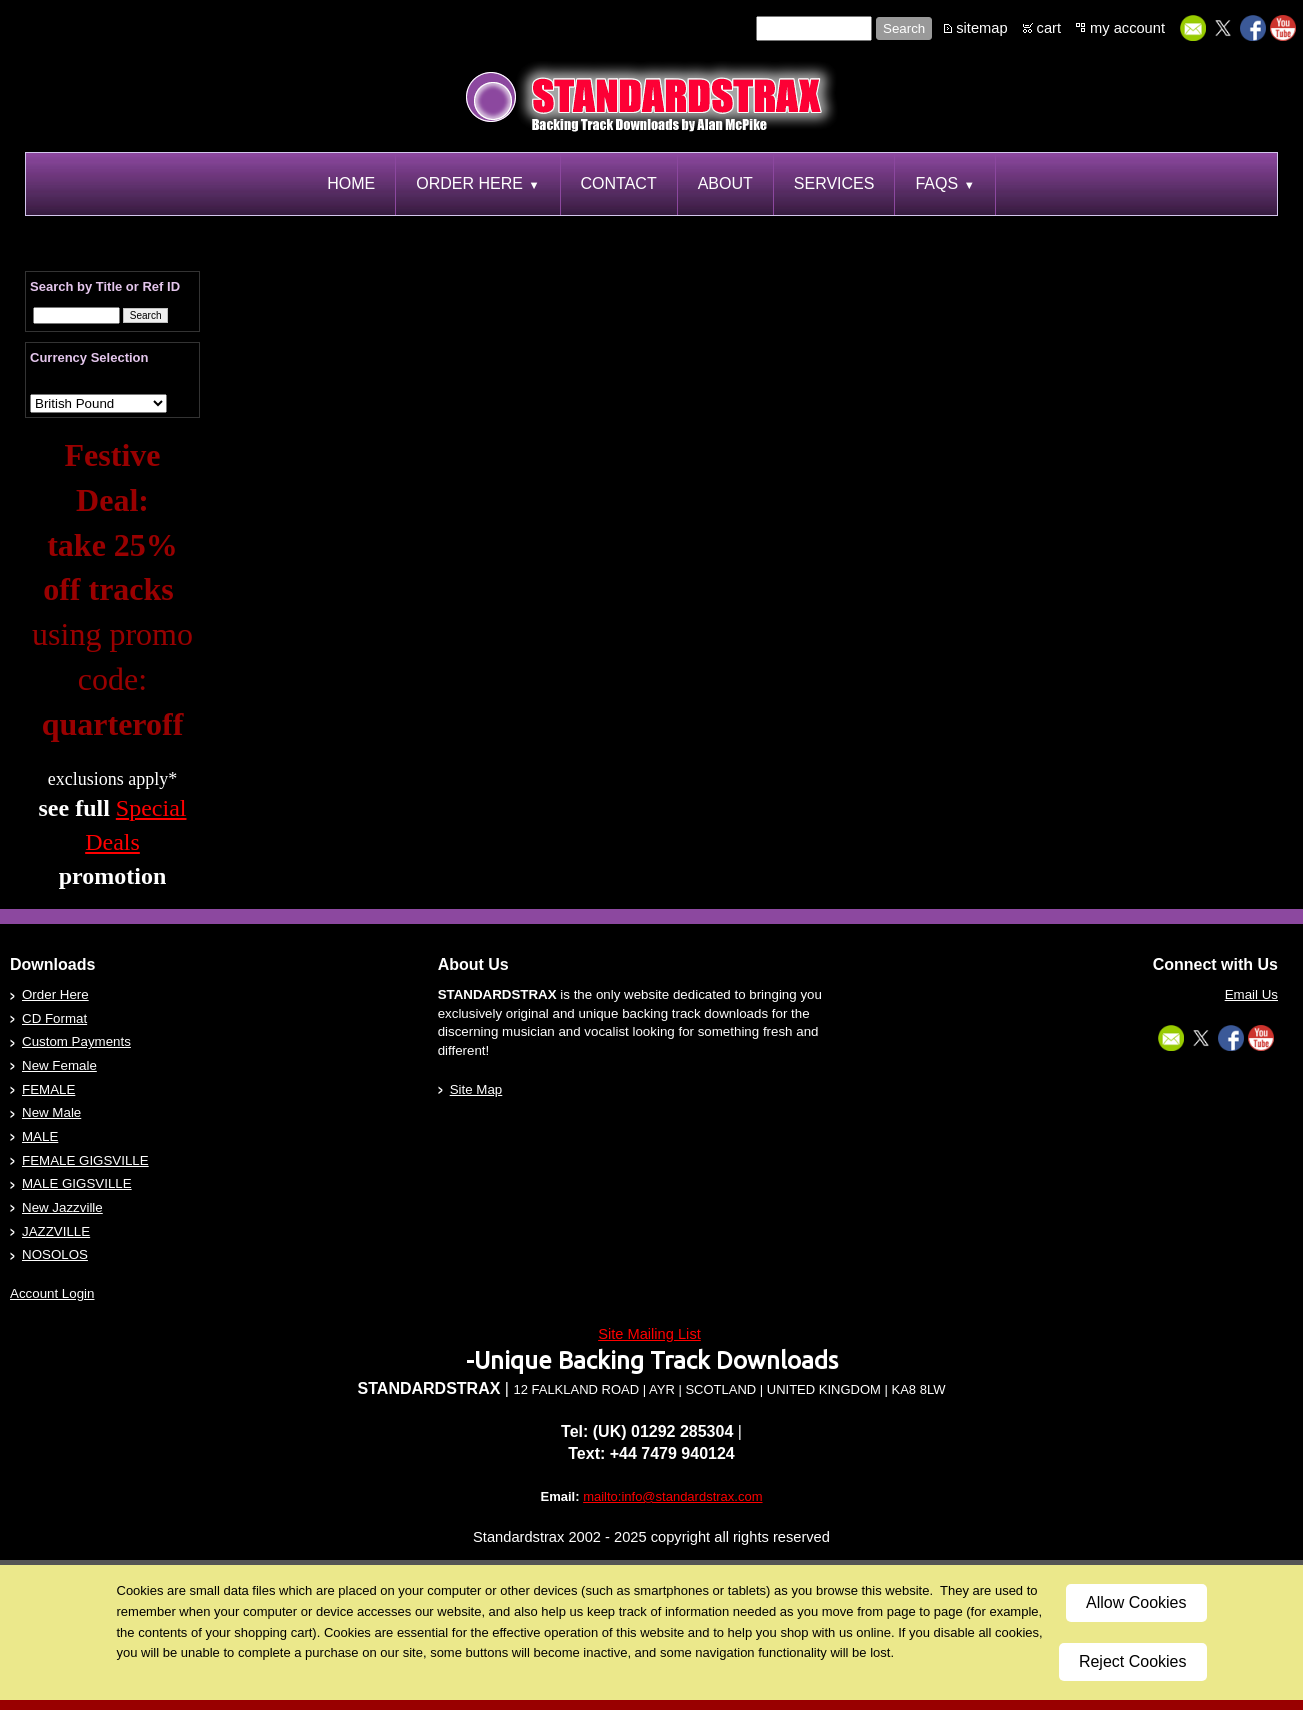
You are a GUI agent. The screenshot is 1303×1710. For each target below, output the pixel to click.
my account (1127, 28)
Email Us (1251, 994)
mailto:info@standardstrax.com (672, 1496)
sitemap (981, 28)
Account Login (52, 1293)
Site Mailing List (649, 1334)
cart (1049, 28)
